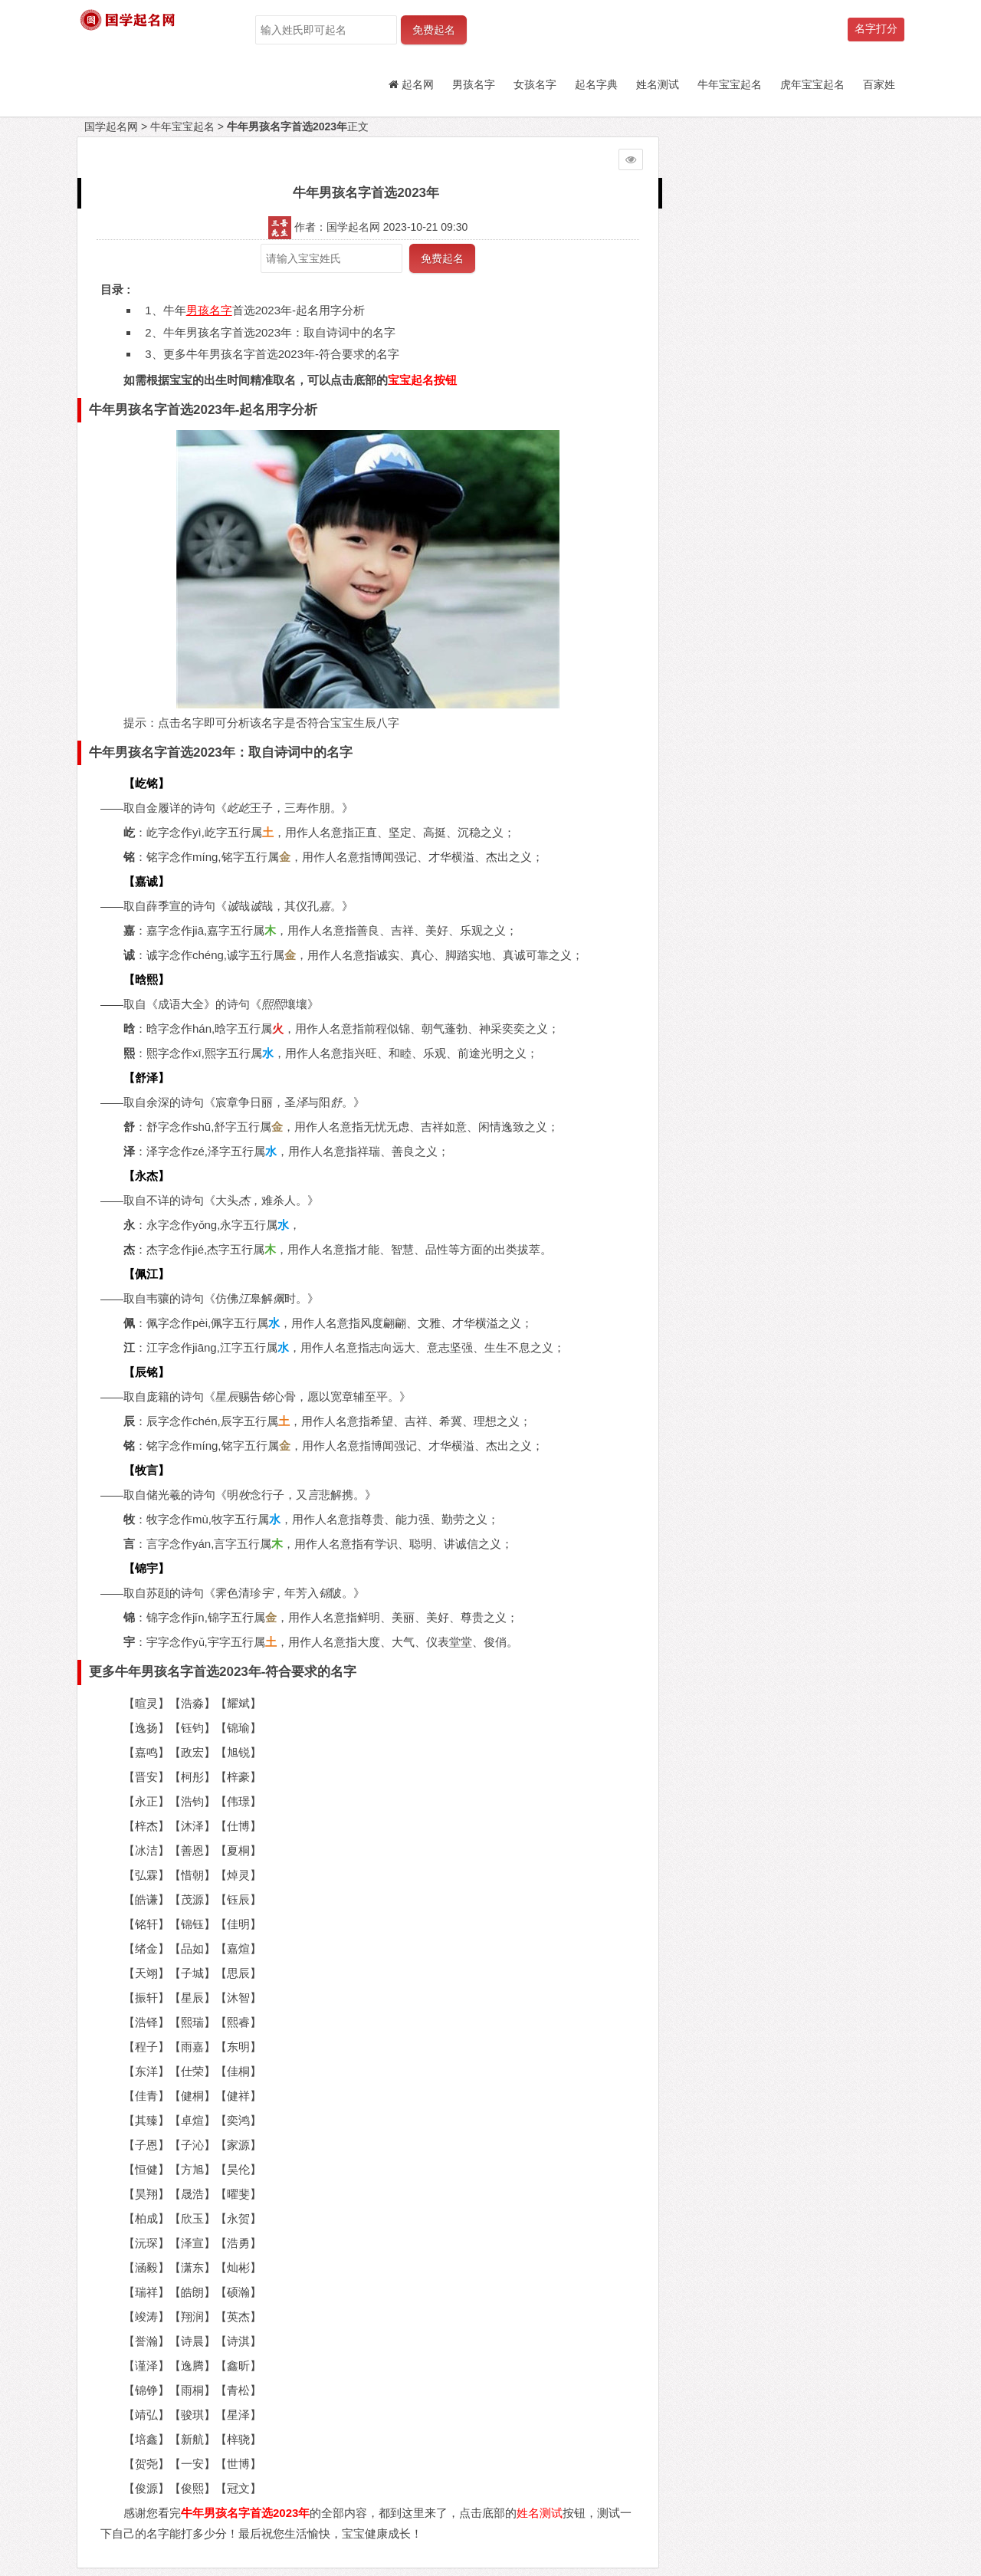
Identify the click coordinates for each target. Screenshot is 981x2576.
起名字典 (596, 84)
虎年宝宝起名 (812, 84)
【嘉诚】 (146, 881)
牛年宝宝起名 (729, 84)
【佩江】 (146, 1273)
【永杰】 (146, 1175)
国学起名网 (111, 126)
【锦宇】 (146, 1568)
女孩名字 (534, 84)
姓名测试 (657, 84)
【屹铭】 (146, 783)
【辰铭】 (146, 1371)
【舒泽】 (146, 1077)
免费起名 (433, 30)
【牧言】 (146, 1470)
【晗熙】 (146, 979)
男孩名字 (473, 84)
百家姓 (879, 84)
